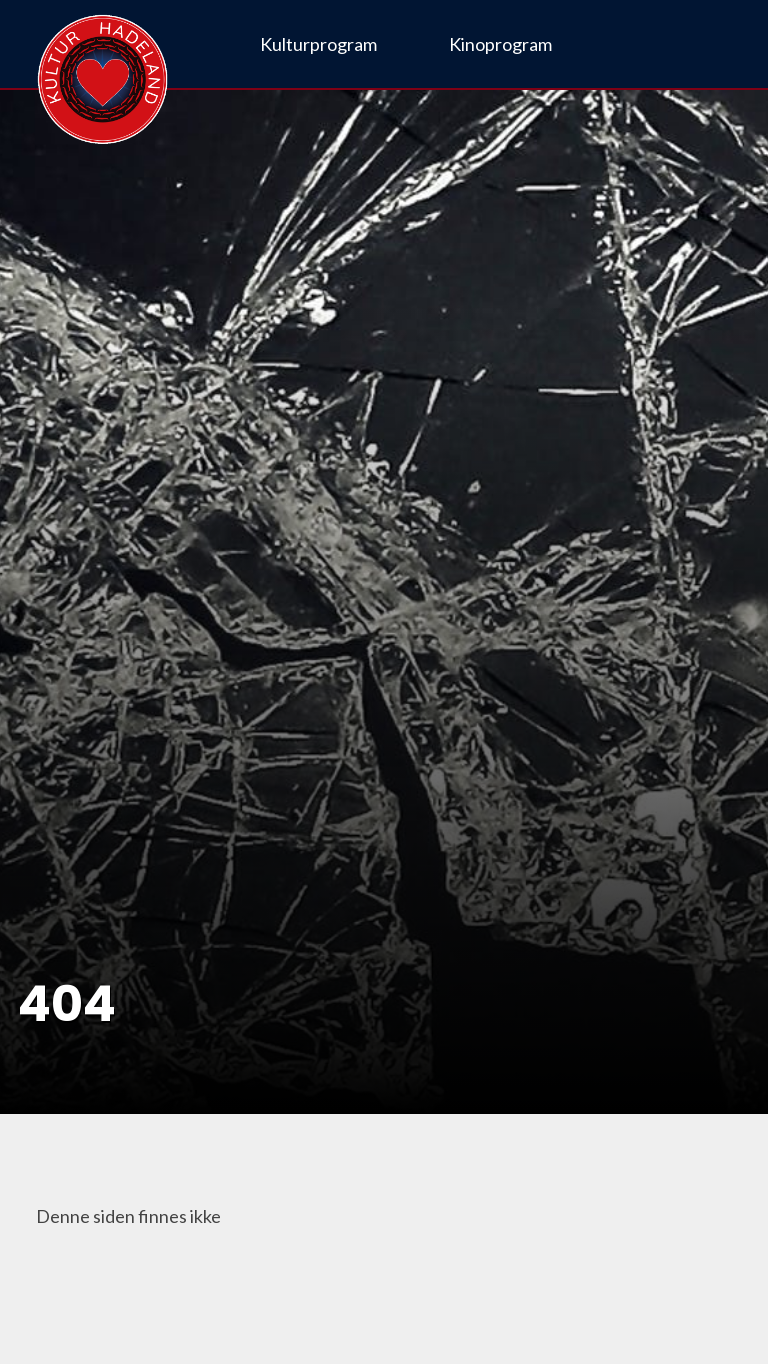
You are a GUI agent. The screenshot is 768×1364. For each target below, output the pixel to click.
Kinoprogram (500, 44)
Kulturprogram (318, 44)
